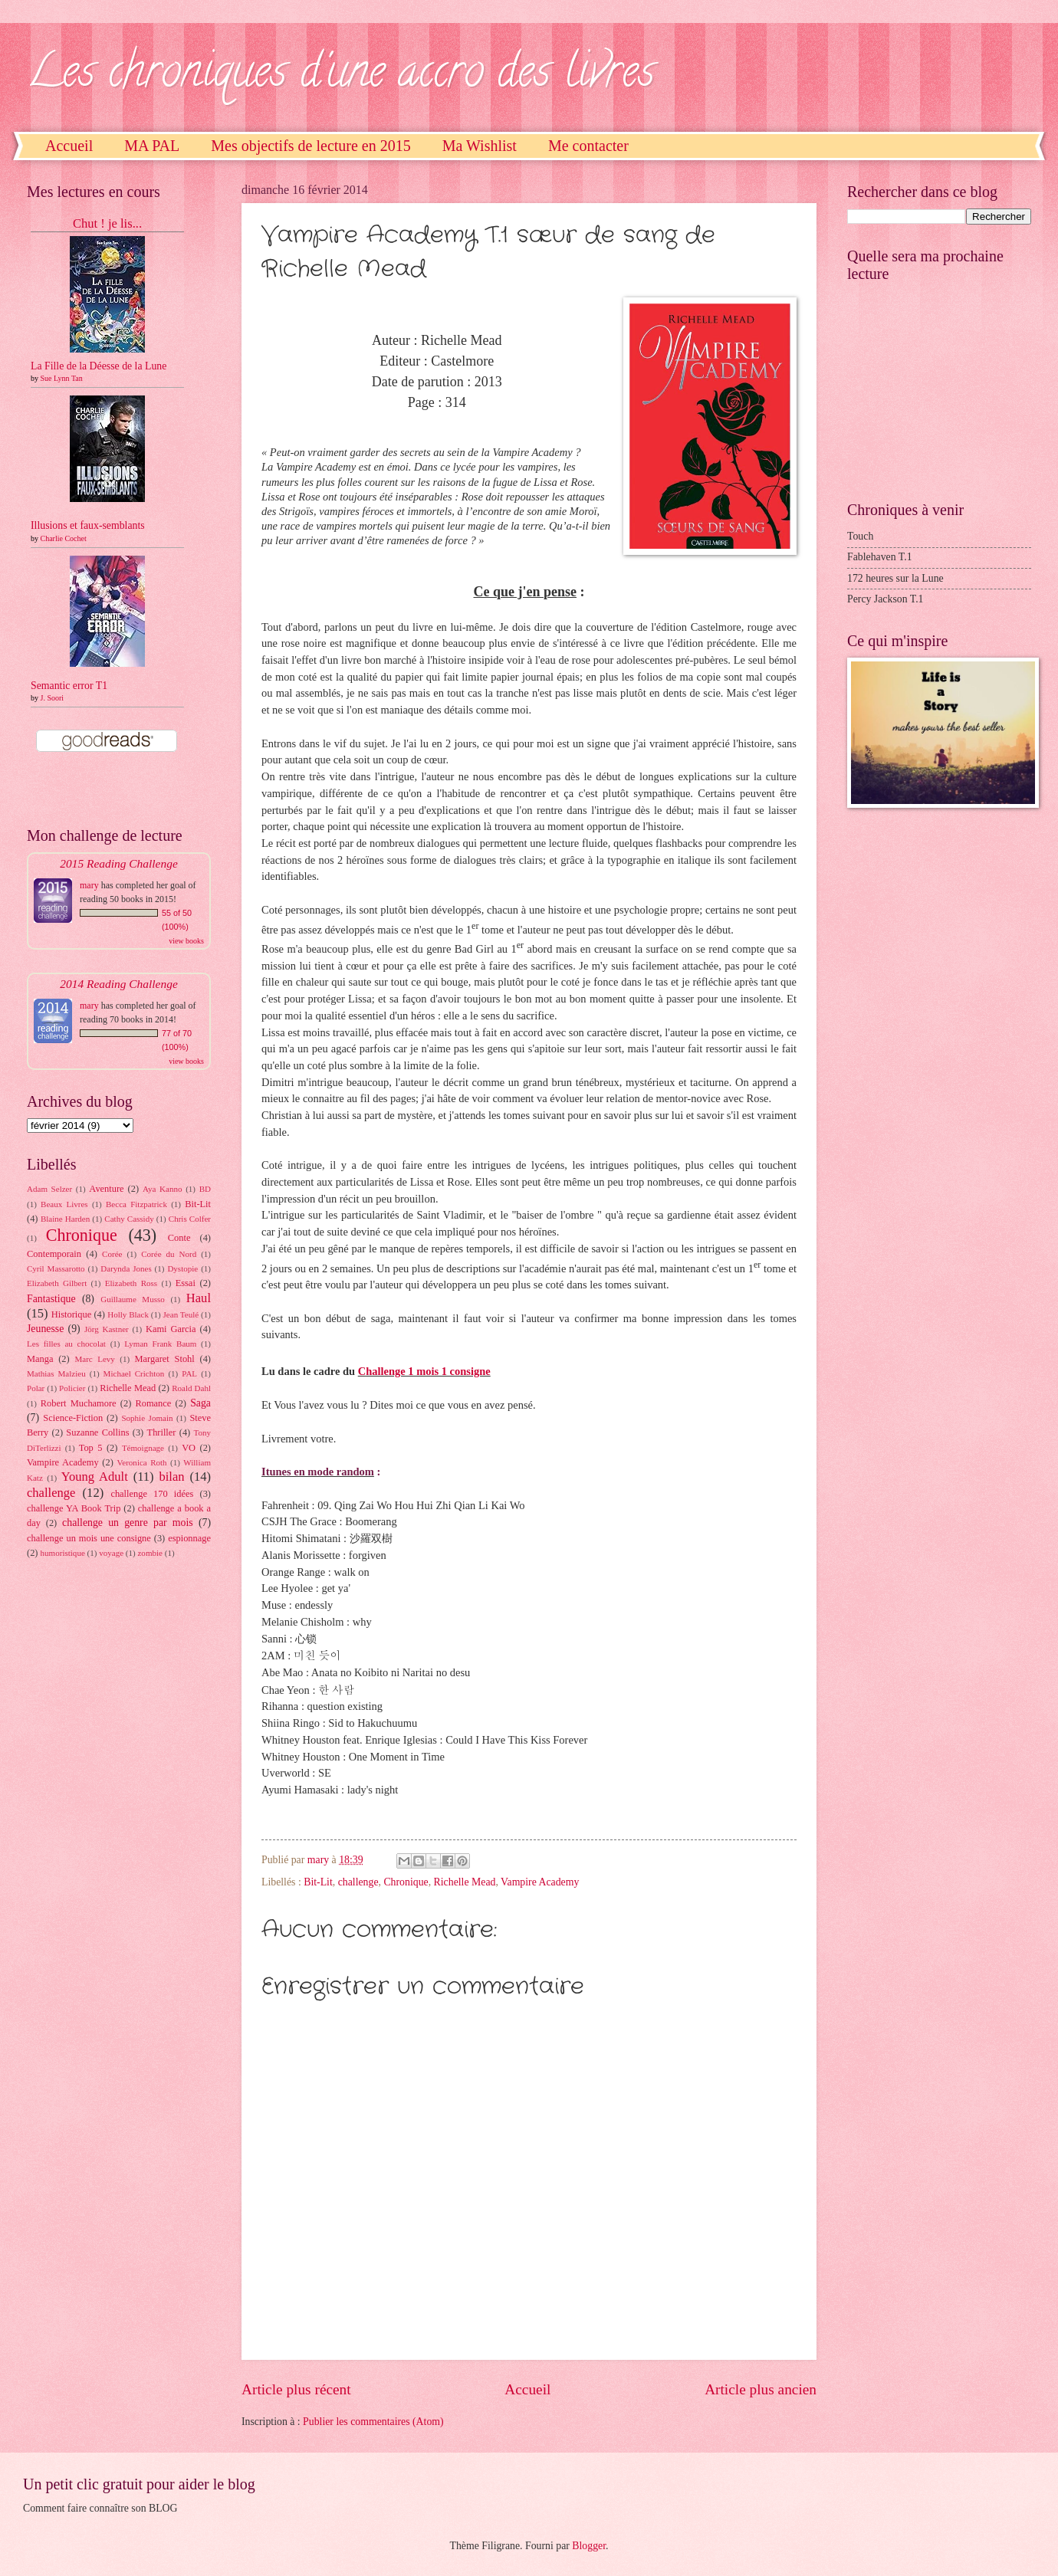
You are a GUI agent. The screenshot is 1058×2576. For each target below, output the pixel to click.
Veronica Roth (142, 1462)
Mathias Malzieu (56, 1373)
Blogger (589, 2545)
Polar (35, 1388)
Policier (72, 1388)
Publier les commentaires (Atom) (373, 2421)
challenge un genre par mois (127, 1522)
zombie (149, 1552)
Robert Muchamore (79, 1403)
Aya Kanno (162, 1188)
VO (189, 1447)
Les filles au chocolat (66, 1343)
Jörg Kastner (106, 1329)
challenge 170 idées (151, 1493)
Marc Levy (94, 1358)
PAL (189, 1373)
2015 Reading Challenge (119, 863)
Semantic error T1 (69, 685)
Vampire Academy (540, 1882)
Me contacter (588, 145)
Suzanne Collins (97, 1432)
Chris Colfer (190, 1218)
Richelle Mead (465, 1882)
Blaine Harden (65, 1218)
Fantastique (51, 1298)
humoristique (63, 1552)
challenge (358, 1882)
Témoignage (143, 1447)
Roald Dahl (191, 1388)
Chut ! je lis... (107, 223)
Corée (112, 1253)
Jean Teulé (181, 1314)
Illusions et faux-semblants (88, 525)
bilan (171, 1476)
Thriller (161, 1432)
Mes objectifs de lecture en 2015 (310, 145)
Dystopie (182, 1268)
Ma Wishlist (479, 145)
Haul (198, 1298)
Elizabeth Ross (131, 1283)
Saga (200, 1403)
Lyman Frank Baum (160, 1343)
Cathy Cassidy (128, 1218)
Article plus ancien (760, 2389)
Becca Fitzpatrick (136, 1204)
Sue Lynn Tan (62, 378)
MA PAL (151, 145)
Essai (186, 1283)
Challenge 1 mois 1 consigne (424, 1371)
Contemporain (54, 1254)
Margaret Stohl (165, 1359)
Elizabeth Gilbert (57, 1283)
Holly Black (128, 1314)
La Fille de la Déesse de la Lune (98, 366)
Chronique (405, 1882)
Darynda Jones (125, 1268)
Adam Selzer (49, 1188)
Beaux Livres (64, 1204)
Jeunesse (45, 1328)
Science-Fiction (73, 1418)
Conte (179, 1237)
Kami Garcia (171, 1329)
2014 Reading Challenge (119, 983)
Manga (40, 1359)
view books (186, 941)
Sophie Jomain (146, 1418)
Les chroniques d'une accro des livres (341, 76)
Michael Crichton (134, 1373)
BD (205, 1188)
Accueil (69, 145)
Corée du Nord (168, 1253)
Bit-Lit (318, 1882)
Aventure (106, 1188)
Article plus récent (296, 2389)
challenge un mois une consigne (89, 1538)
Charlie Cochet (64, 538)
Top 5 (91, 1447)
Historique (71, 1314)
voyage (111, 1552)
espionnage (189, 1538)
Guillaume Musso (132, 1299)
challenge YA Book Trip (73, 1508)
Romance (153, 1403)
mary (89, 885)
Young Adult (94, 1476)
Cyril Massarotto (56, 1268)
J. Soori (52, 698)
